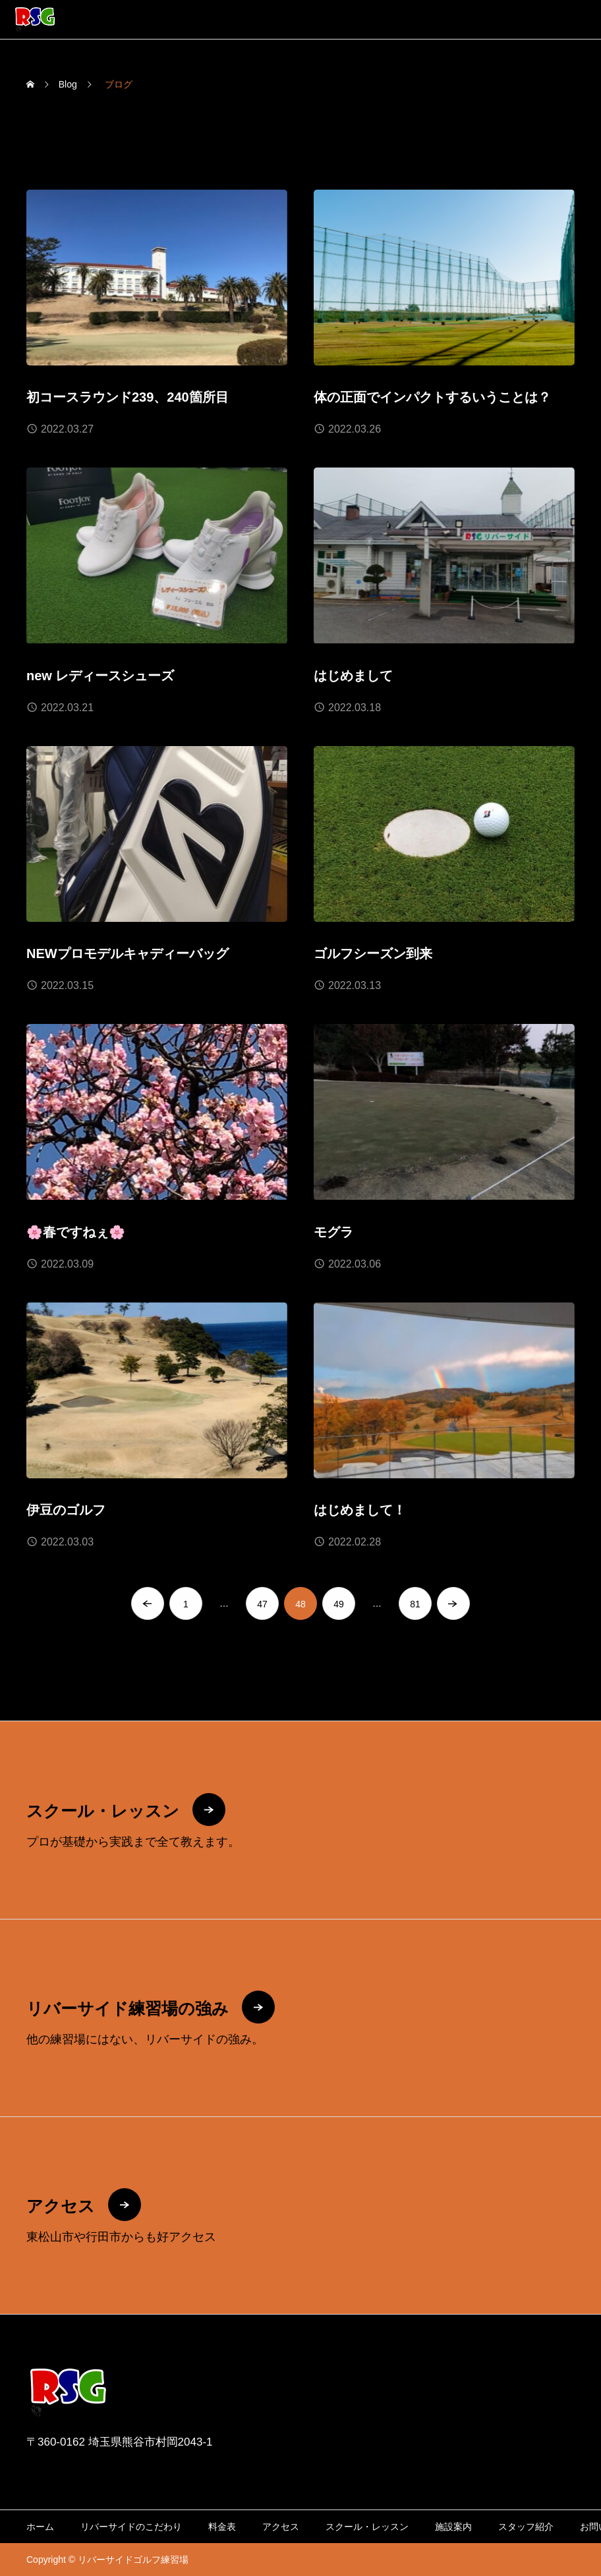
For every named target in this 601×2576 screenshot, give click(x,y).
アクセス (280, 2526)
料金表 (222, 2526)
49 (338, 1604)
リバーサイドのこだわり (131, 2526)
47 (262, 1604)
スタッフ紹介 (526, 2526)
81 (415, 1604)
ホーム (40, 2526)
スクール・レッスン (367, 2526)
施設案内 (453, 2526)
